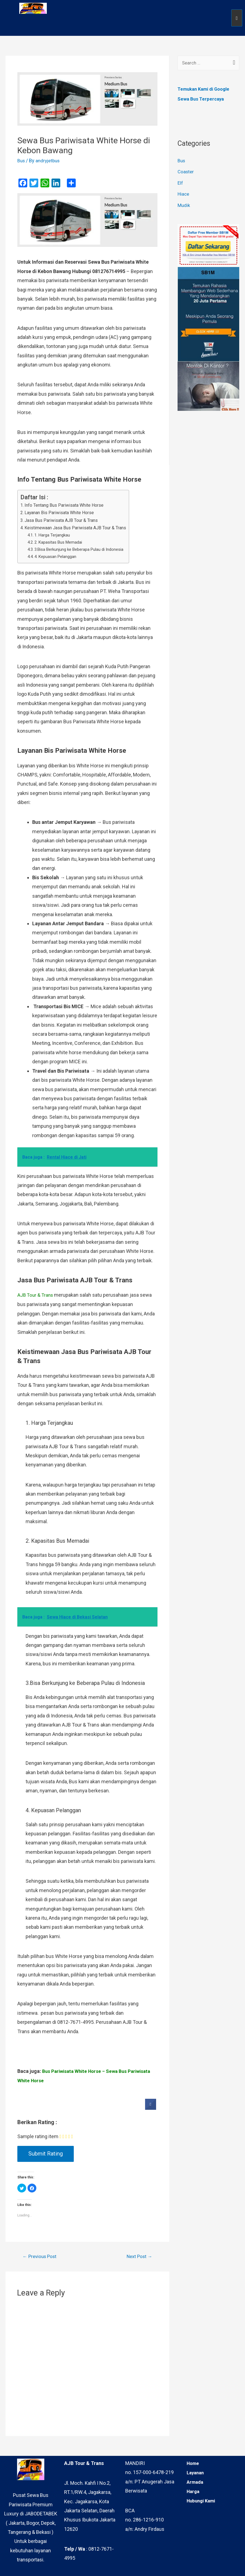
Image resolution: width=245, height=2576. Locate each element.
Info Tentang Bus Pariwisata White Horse (67, 505)
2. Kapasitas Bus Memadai (60, 542)
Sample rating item (37, 2136)
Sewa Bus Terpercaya (202, 99)
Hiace (184, 194)
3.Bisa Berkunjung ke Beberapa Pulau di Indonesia (83, 549)
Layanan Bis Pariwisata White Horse (62, 512)
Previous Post (41, 2256)
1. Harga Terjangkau (53, 535)
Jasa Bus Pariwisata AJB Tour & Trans (64, 520)
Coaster (186, 172)
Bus (21, 160)
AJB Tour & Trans (36, 1295)
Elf (180, 183)
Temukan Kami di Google (206, 89)
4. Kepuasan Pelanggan (57, 556)
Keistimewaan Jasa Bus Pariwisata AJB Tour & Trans (79, 527)
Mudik (184, 206)
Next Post (138, 2256)
